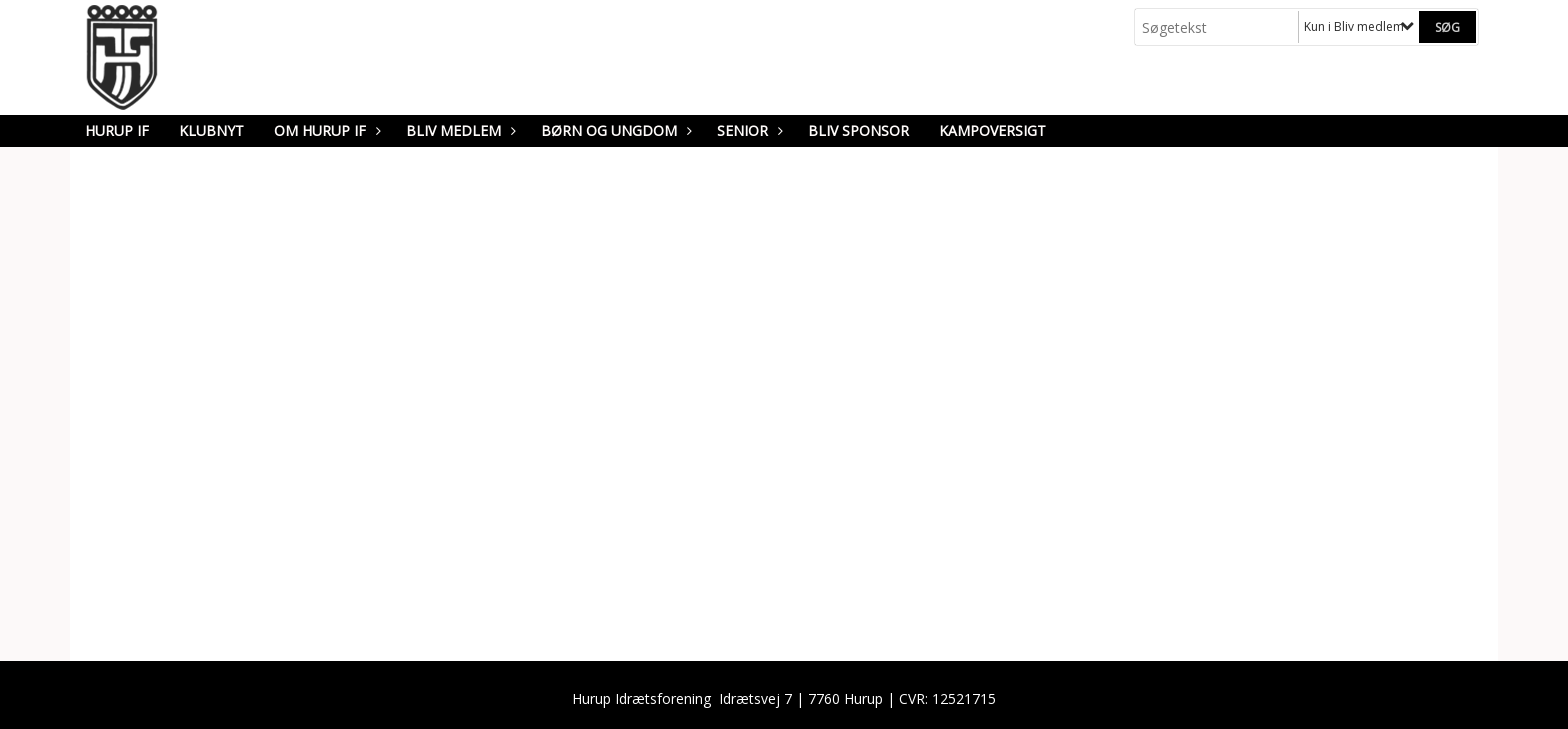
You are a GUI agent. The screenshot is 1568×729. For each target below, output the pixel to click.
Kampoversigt (992, 130)
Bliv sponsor (858, 130)
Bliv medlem (458, 130)
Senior (747, 130)
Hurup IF (117, 130)
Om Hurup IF (325, 130)
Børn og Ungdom (614, 130)
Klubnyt (211, 130)
